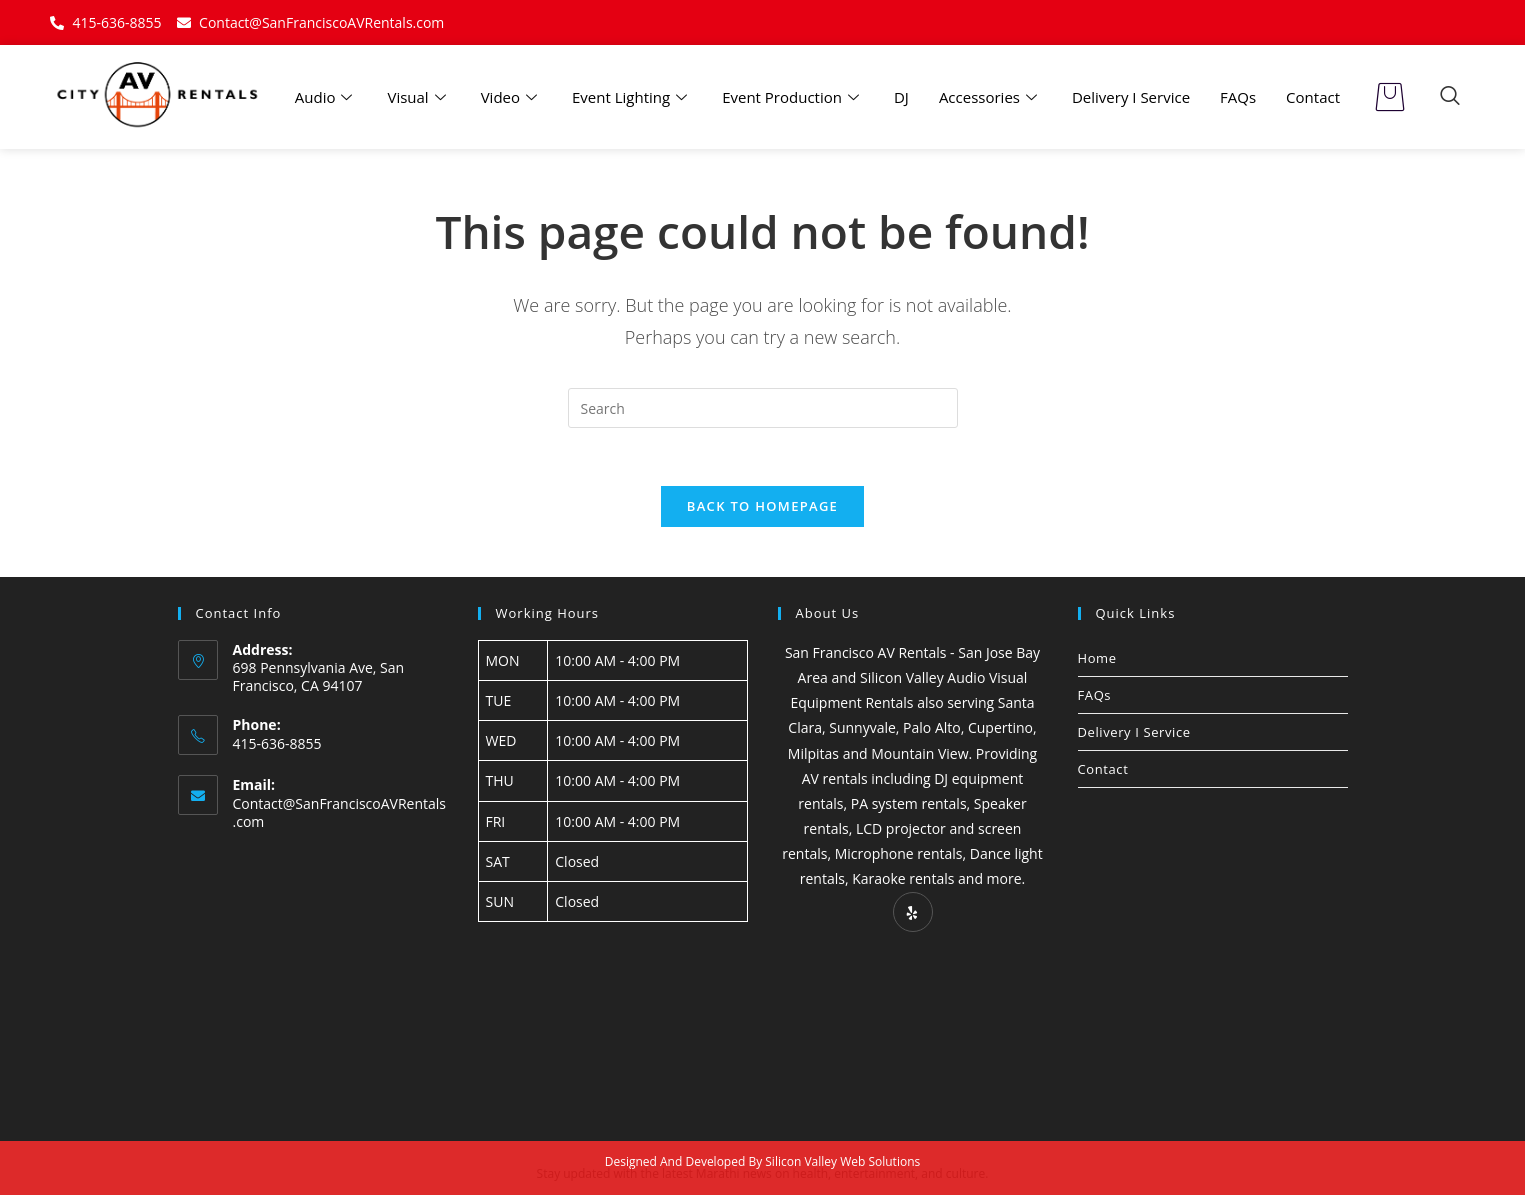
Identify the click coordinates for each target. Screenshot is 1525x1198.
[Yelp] (913, 914)
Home (1097, 660)
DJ (901, 97)
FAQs (1238, 97)
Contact (1313, 97)
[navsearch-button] (1450, 97)
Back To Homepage (762, 508)
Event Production (793, 97)
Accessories (990, 97)
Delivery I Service (1131, 97)
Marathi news (734, 1176)
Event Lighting (632, 97)
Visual (418, 97)
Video (511, 97)
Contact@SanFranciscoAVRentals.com (340, 815)
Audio (326, 97)
